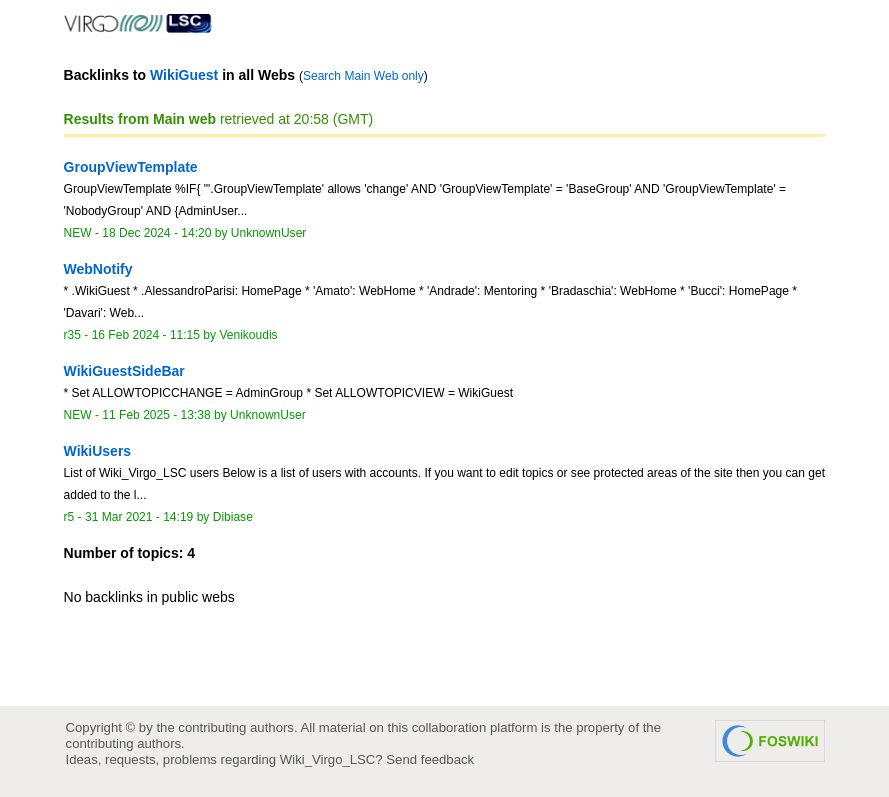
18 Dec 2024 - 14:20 (156, 233)
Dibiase (233, 517)
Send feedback (430, 759)
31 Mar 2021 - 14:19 (139, 517)
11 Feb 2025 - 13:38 (156, 415)
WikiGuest (184, 75)
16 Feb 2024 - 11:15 (146, 335)
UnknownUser (269, 233)
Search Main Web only (363, 76)
